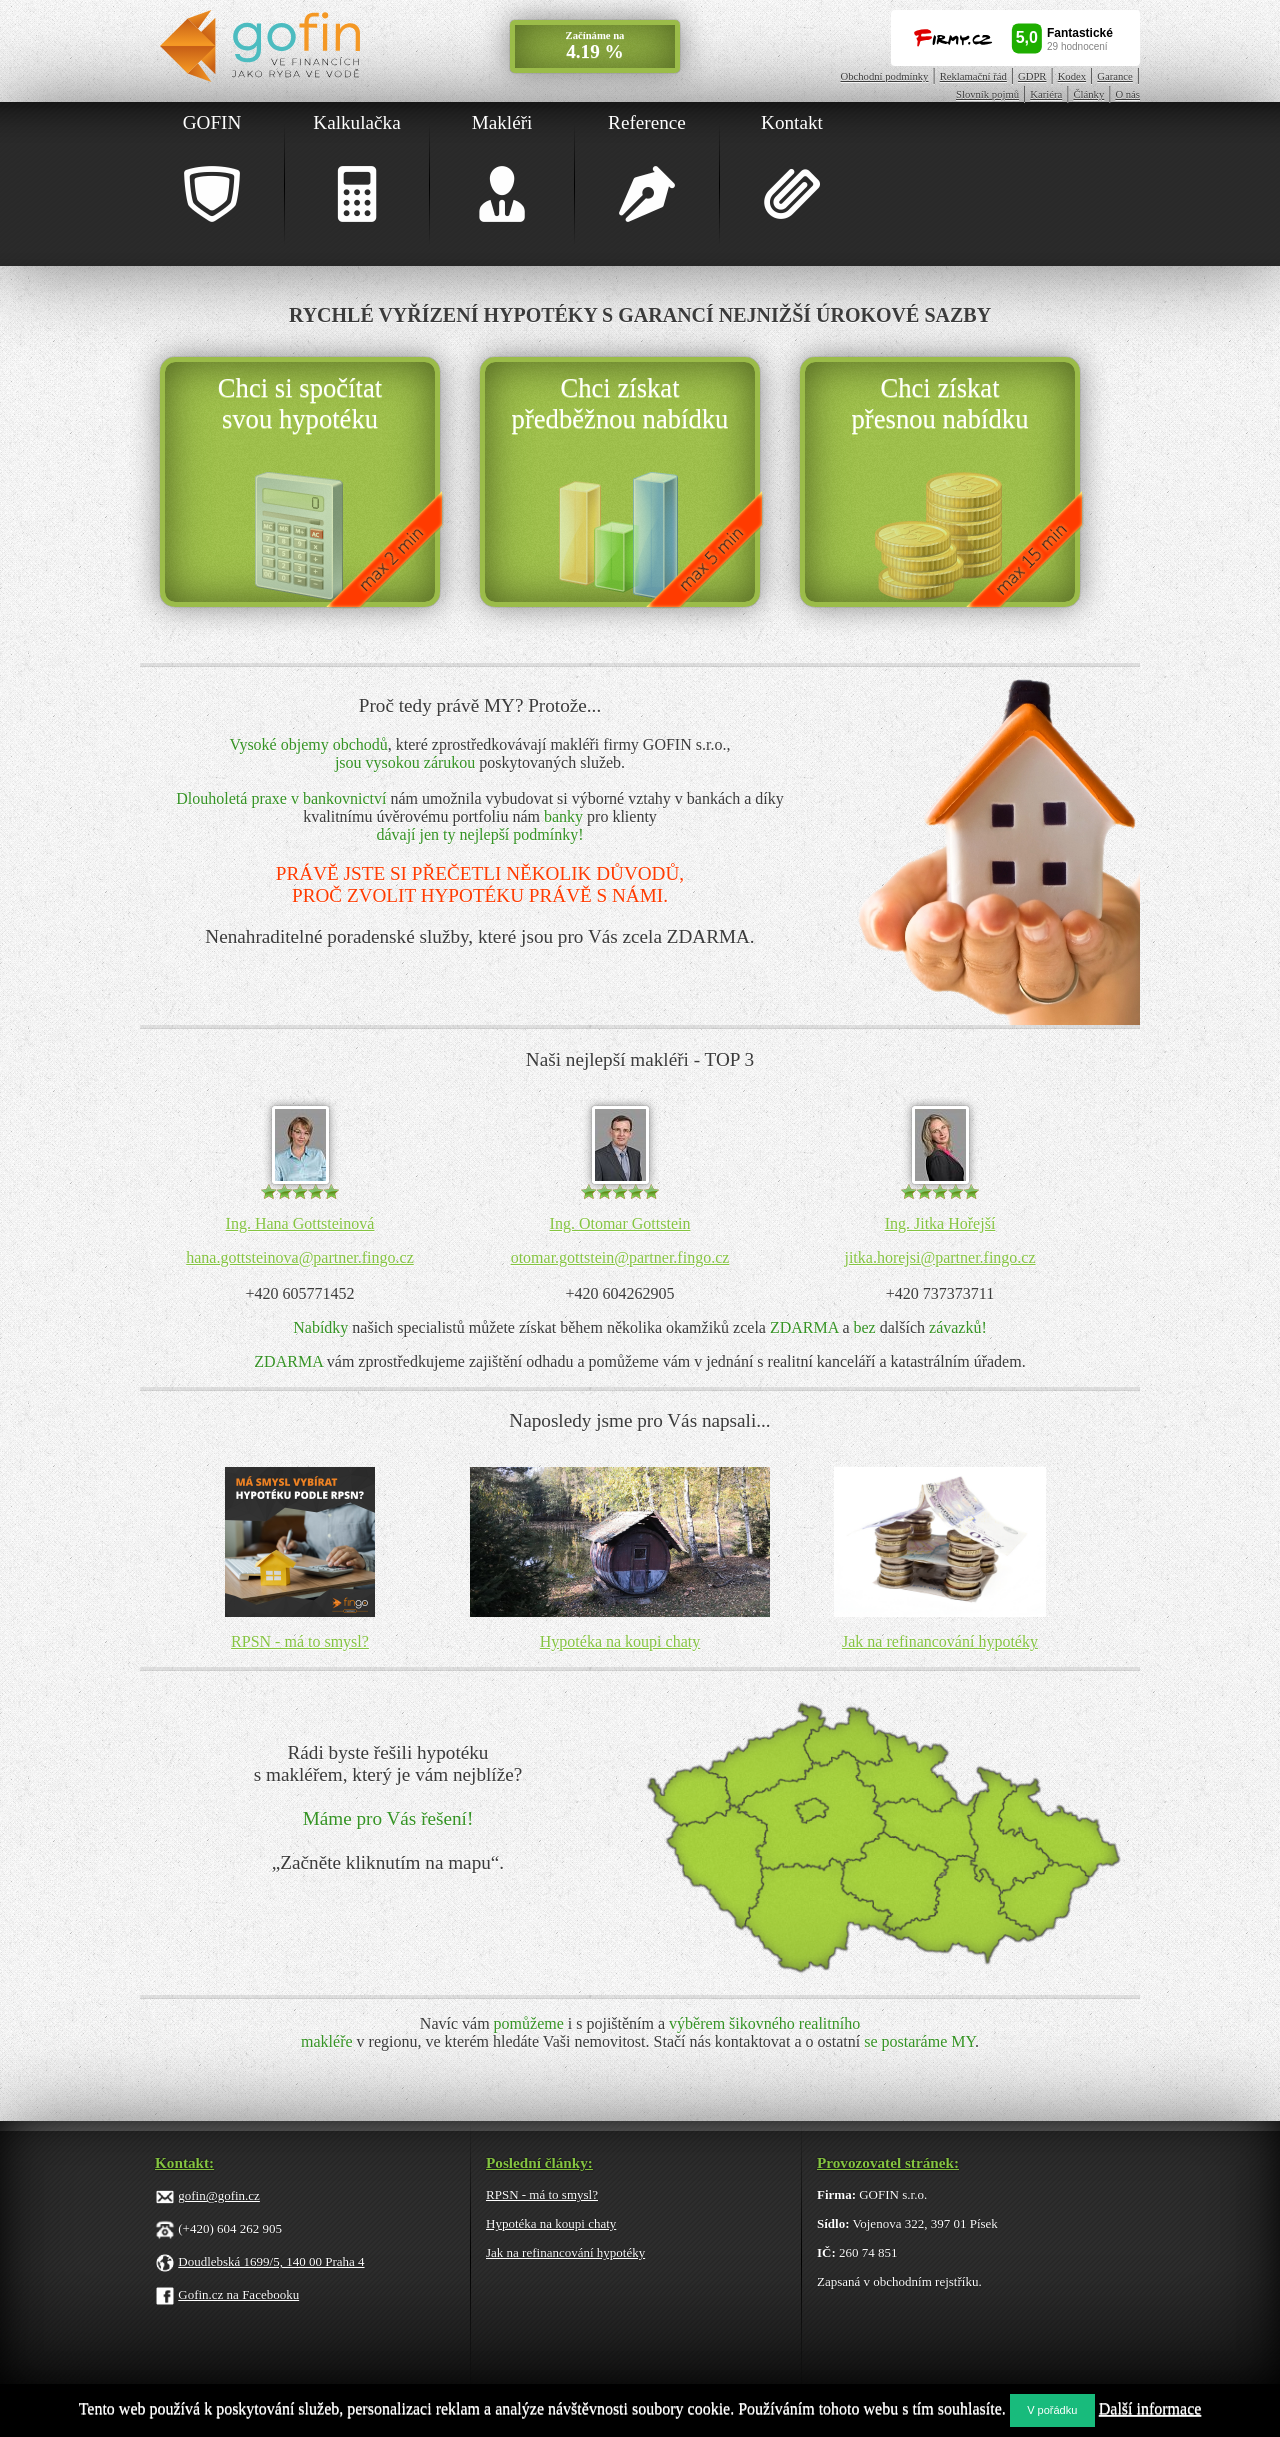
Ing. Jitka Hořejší (940, 1223)
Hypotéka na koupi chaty (620, 1641)
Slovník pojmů (987, 94)
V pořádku (1052, 2410)
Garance (1115, 76)
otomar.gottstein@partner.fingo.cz (620, 1257)
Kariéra (1046, 94)
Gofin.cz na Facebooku (238, 2294)
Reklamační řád (973, 76)
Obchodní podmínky (885, 76)
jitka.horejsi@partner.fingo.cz (939, 1257)
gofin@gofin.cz (219, 2195)
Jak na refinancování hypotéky (940, 1641)
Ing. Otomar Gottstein (620, 1223)
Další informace (1150, 2408)
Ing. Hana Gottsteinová (300, 1223)
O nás (1127, 94)
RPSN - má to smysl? (300, 1641)
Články (1088, 94)
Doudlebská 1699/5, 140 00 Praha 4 (271, 2261)
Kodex (1072, 76)
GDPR (1032, 76)
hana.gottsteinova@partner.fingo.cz (300, 1257)
